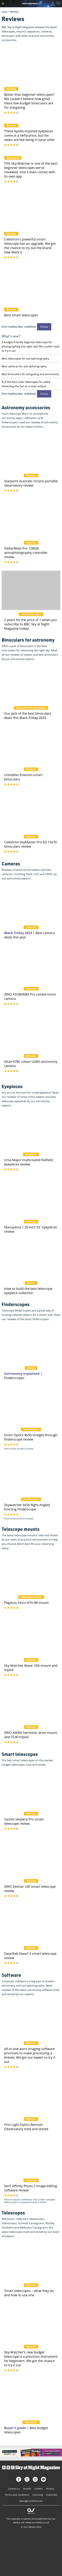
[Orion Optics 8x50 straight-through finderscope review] (31, 1405)
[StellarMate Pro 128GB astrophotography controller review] (31, 518)
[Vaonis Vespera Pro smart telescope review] (31, 1789)
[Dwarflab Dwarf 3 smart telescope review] (31, 1924)
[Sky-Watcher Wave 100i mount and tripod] (31, 1636)
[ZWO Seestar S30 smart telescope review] (31, 1857)
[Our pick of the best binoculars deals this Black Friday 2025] (31, 684)
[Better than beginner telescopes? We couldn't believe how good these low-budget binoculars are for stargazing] (31, 65)
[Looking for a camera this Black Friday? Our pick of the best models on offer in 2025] (31, 903)
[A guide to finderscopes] (31, 1344)
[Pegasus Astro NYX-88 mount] (31, 1573)
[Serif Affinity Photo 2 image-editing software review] (31, 2156)
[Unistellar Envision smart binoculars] (31, 745)
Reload (44, 326)
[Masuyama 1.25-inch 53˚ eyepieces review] (31, 1197)
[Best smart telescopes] (31, 285)
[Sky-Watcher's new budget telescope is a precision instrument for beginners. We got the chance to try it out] (31, 2322)
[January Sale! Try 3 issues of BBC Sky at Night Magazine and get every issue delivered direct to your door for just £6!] (31, 590)
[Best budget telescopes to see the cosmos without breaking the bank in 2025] (31, 2398)
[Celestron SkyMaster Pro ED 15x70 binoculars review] (31, 812)
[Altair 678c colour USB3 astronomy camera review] (31, 1032)
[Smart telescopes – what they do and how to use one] (31, 2261)
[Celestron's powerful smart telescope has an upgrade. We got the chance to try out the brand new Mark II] (31, 209)
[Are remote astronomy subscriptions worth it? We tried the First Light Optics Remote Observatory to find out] (31, 2095)
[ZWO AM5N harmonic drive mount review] (31, 1703)
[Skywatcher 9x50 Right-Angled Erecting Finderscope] (31, 1475)
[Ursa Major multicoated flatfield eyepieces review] (31, 1130)
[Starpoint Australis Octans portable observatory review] (31, 451)
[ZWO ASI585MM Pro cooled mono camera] (31, 964)
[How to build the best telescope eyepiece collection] (31, 1259)
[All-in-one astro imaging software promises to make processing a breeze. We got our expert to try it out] (31, 2019)
